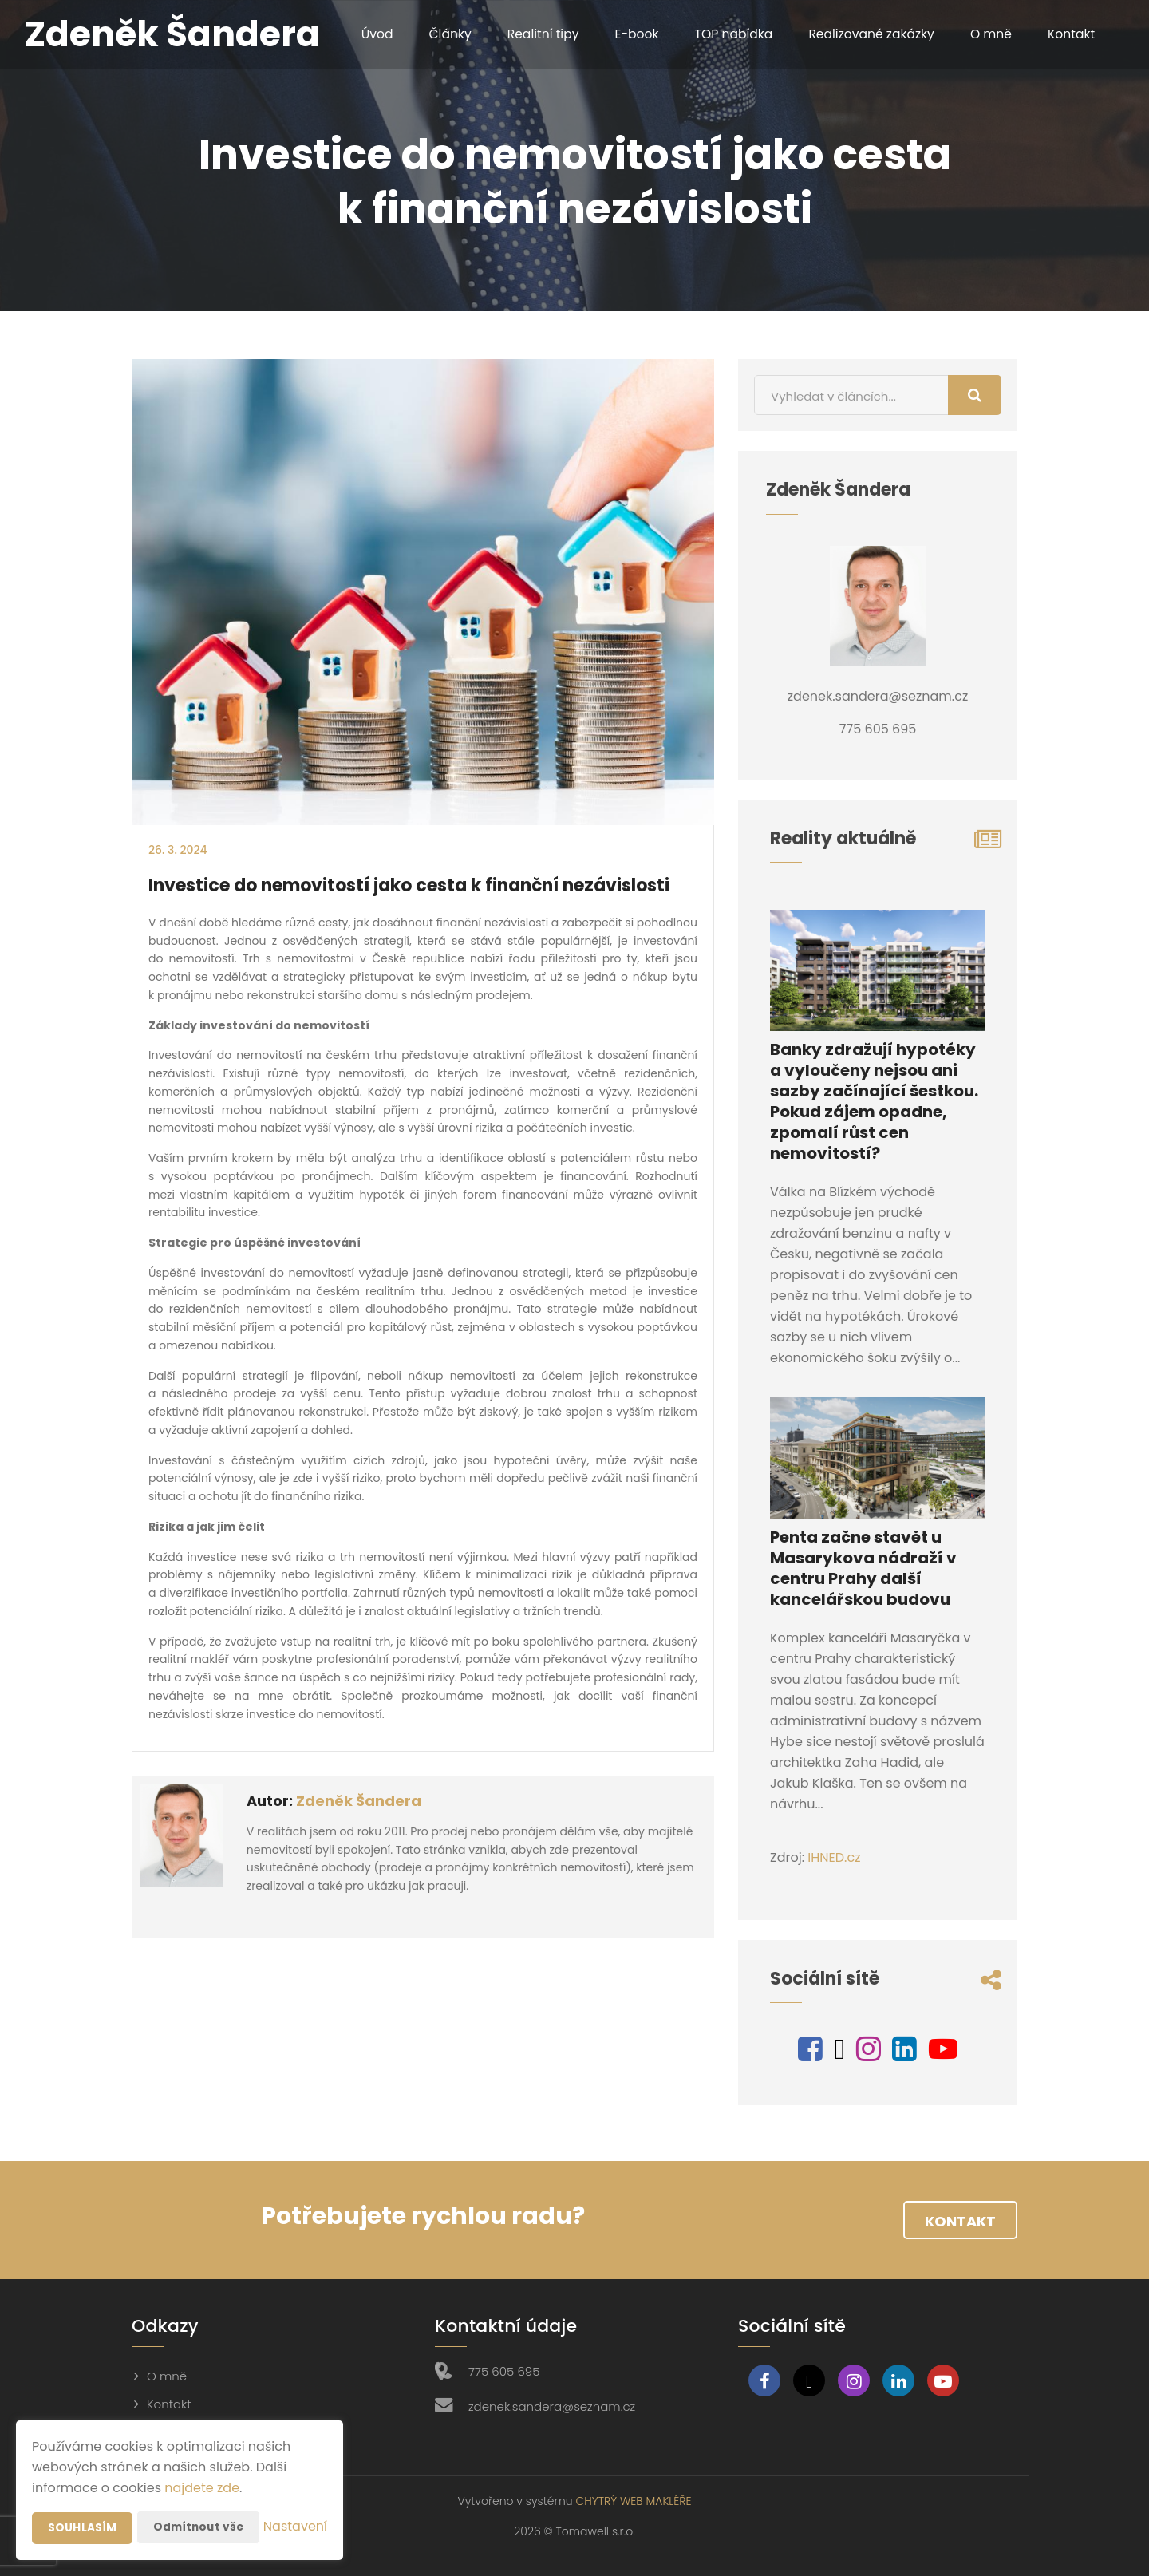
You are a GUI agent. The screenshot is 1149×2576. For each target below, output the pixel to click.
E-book (625, 34)
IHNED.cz (833, 1857)
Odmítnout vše (200, 2495)
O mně (986, 34)
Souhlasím (82, 2496)
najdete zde (201, 2456)
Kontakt (1067, 34)
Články (435, 34)
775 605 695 (503, 2371)
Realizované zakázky (864, 34)
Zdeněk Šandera (358, 1801)
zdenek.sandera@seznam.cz (551, 2406)
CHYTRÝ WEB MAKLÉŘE (633, 2501)
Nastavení (295, 2528)
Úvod (361, 34)
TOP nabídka (724, 34)
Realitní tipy (530, 34)
